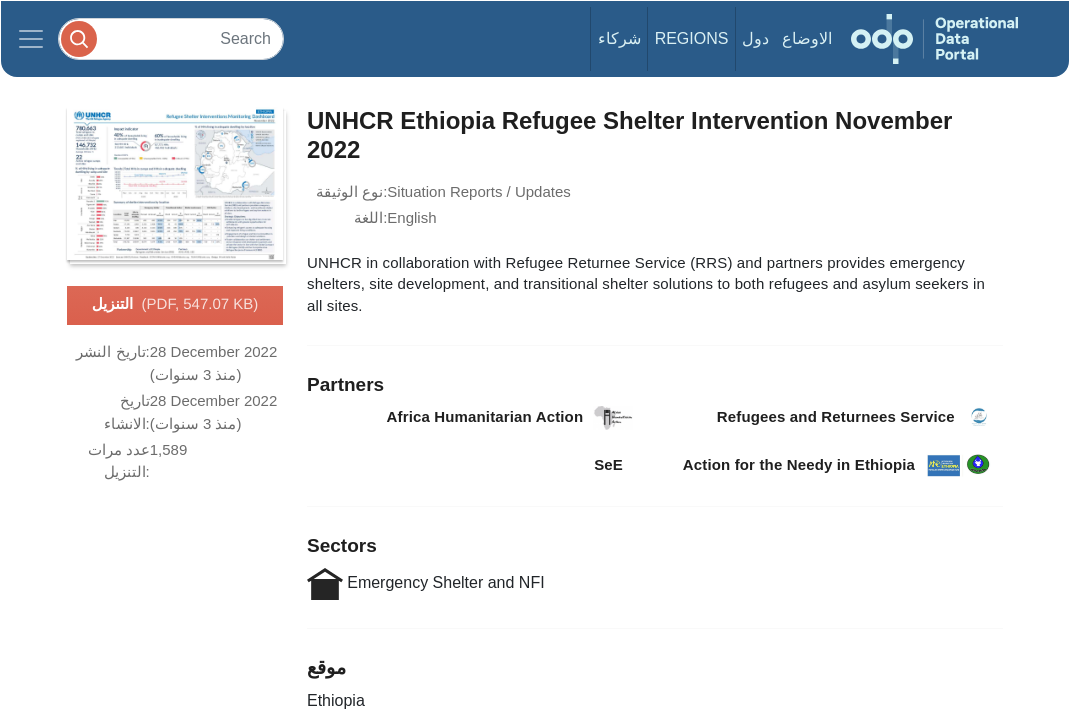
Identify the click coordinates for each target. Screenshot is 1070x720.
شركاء (619, 38)
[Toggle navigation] (31, 39)
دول (755, 38)
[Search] (171, 38)
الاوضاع (807, 38)
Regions (692, 38)
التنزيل (175, 305)
